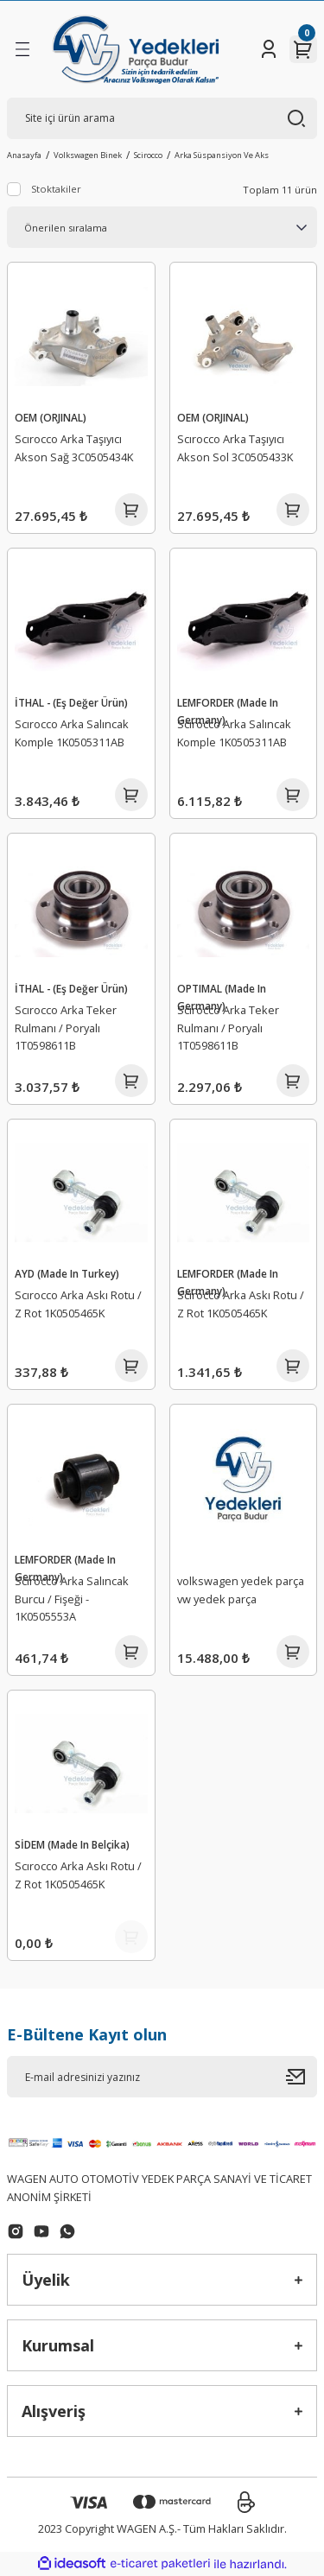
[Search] (162, 118)
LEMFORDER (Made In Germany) (227, 710)
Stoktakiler (56, 188)
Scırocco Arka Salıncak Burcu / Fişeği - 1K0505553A (72, 1599)
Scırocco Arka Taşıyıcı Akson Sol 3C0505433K (235, 448)
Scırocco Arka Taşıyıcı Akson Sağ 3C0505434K (74, 448)
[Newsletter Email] (162, 2076)
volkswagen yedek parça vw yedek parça (240, 1590)
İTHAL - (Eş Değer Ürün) (71, 702)
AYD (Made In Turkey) (67, 1273)
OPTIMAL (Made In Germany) (221, 996)
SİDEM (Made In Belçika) (72, 1844)
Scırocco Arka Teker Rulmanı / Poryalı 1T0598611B (66, 1028)
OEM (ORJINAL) (50, 417)
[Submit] (301, 2076)
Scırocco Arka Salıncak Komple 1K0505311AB (72, 733)
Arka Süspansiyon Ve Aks (222, 155)
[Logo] (135, 49)
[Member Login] (269, 49)
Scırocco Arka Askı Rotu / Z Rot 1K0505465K (78, 1304)
